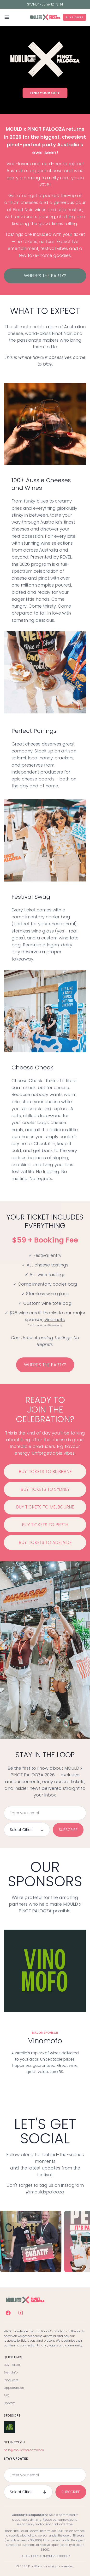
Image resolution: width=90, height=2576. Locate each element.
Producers (11, 2380)
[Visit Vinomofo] (45, 2427)
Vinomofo (54, 1319)
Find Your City (45, 92)
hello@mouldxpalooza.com (24, 2450)
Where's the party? (45, 276)
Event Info (11, 2372)
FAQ (6, 2395)
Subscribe (68, 1829)
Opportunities (14, 2388)
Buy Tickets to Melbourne (45, 1507)
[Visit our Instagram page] (20, 2313)
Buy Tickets (75, 17)
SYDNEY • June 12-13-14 (45, 4)
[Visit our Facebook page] (8, 2313)
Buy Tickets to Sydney (45, 1489)
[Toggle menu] (7, 17)
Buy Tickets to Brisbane (45, 1471)
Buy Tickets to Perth (45, 1525)
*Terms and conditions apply (45, 1325)
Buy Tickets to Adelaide (45, 1542)
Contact (9, 2403)
